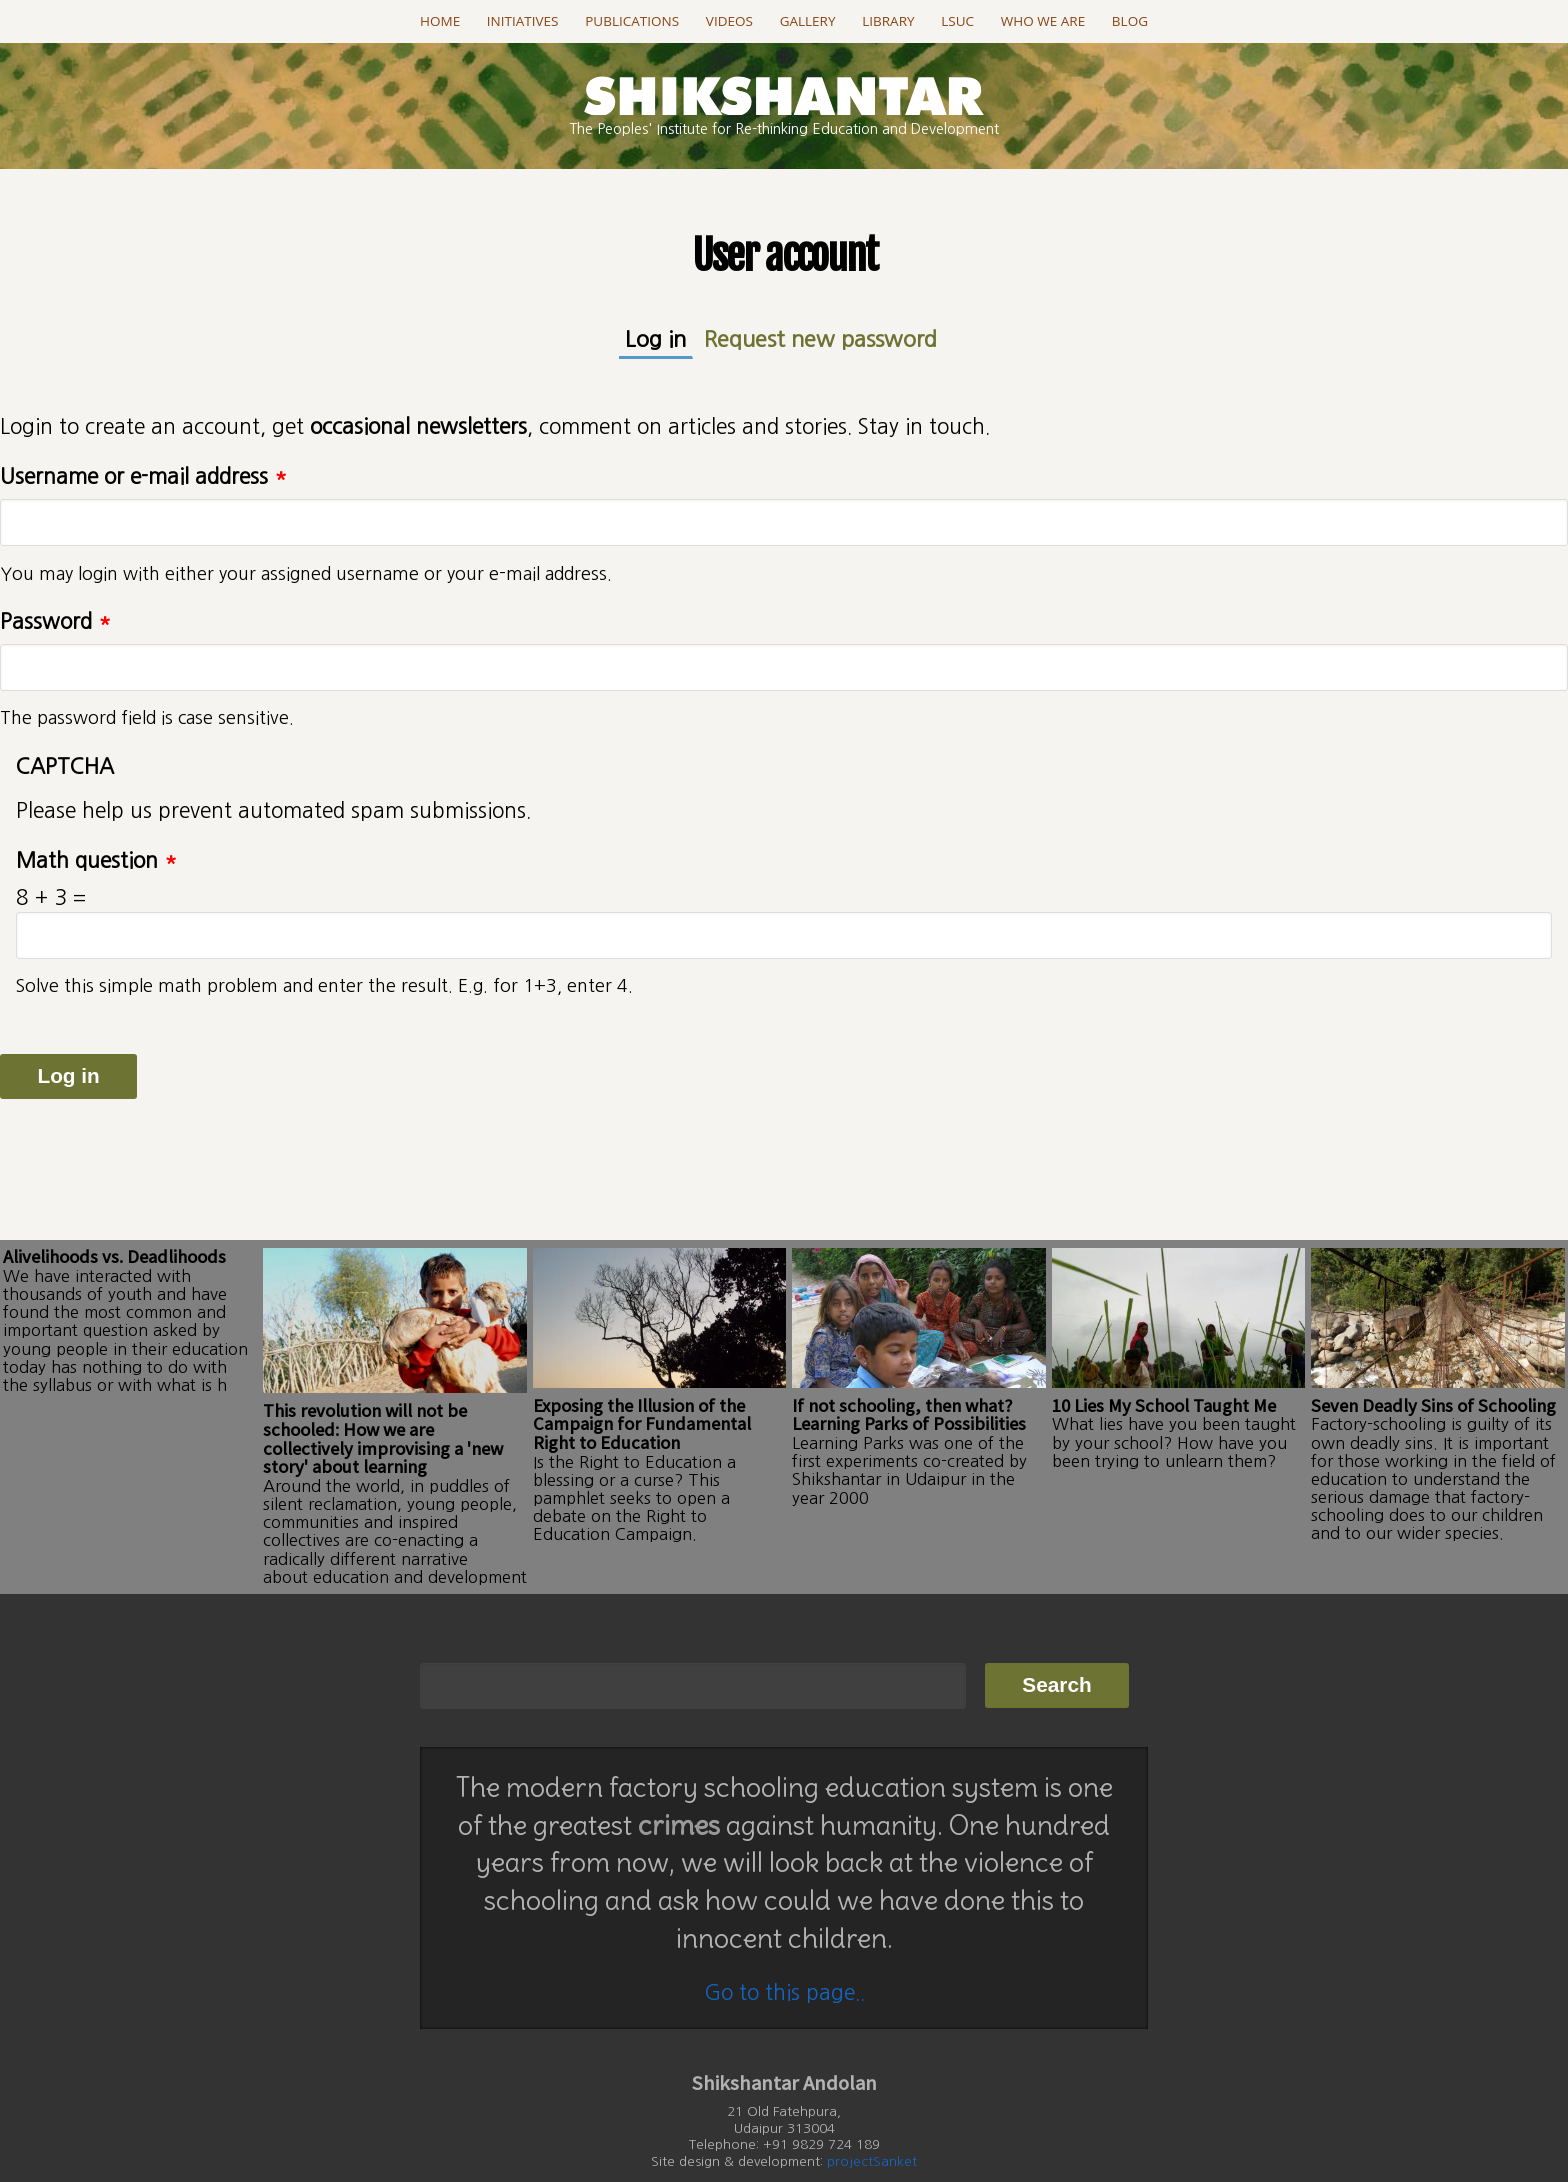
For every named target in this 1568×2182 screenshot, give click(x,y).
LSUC (957, 21)
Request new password (817, 337)
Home (440, 21)
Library (888, 21)
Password (55, 618)
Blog (1130, 21)
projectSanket (872, 2109)
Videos (729, 21)
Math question (96, 857)
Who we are (1043, 21)
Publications (632, 21)
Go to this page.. (784, 1940)
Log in (675, 336)
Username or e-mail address (143, 473)
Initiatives (523, 21)
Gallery (808, 21)
